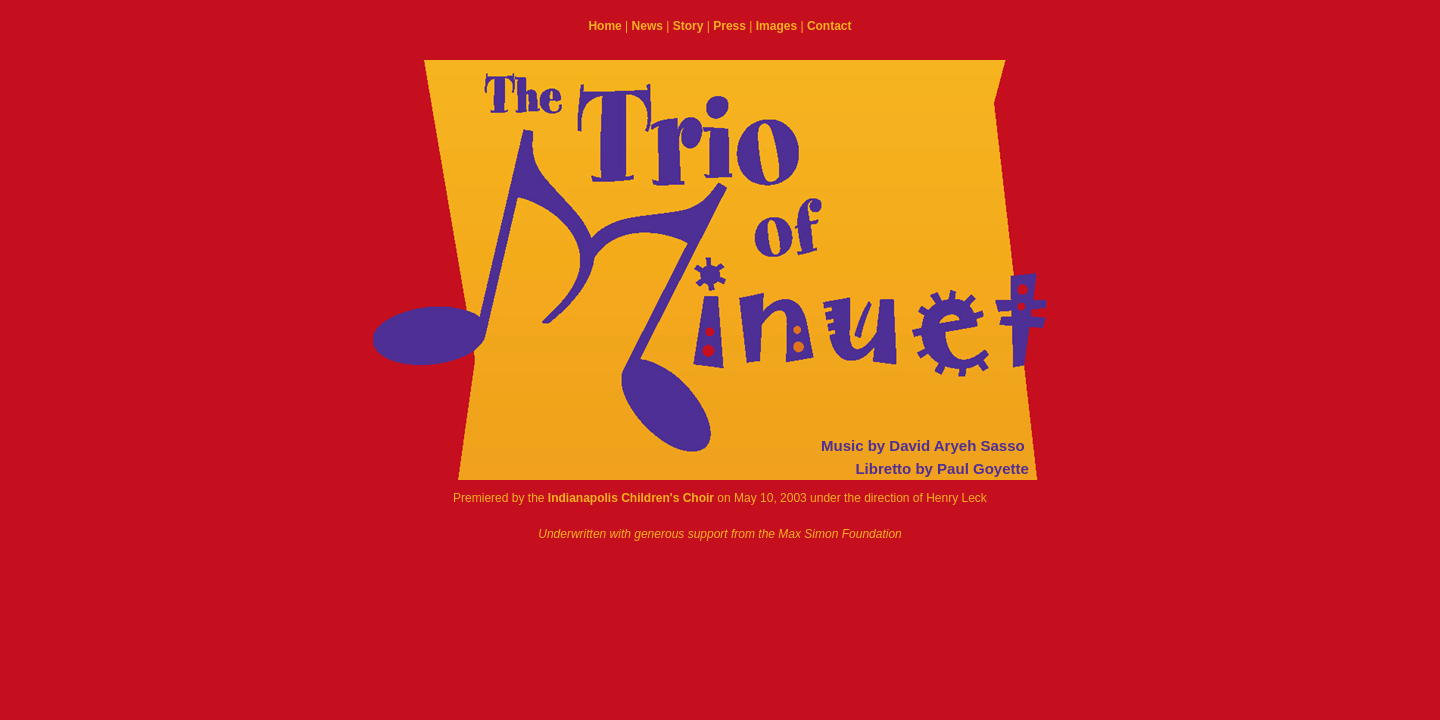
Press (729, 26)
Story (688, 26)
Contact (829, 26)
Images (776, 26)
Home (604, 26)
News (647, 26)
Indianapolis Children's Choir (631, 498)
